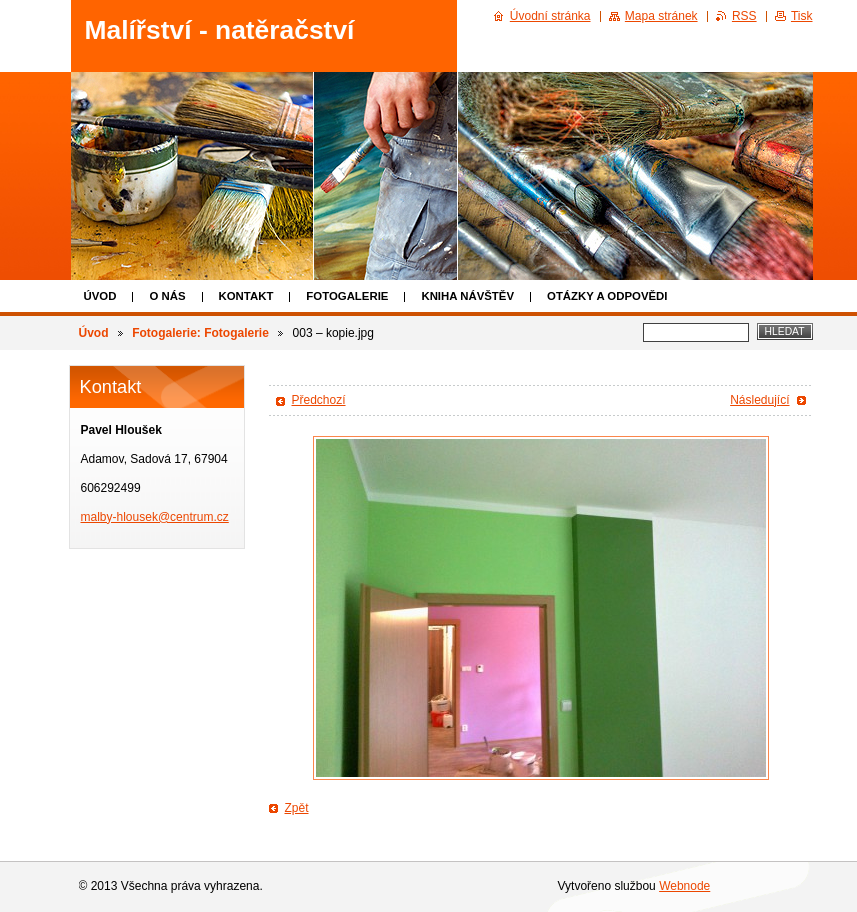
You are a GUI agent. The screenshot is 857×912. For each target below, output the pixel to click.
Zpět (297, 808)
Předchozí (319, 400)
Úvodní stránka (550, 16)
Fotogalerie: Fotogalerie (200, 333)
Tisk (802, 16)
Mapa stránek (661, 16)
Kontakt (246, 296)
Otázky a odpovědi (607, 296)
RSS (744, 16)
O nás (167, 296)
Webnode (684, 886)
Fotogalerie (347, 296)
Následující (759, 400)
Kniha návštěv (467, 296)
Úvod (100, 296)
